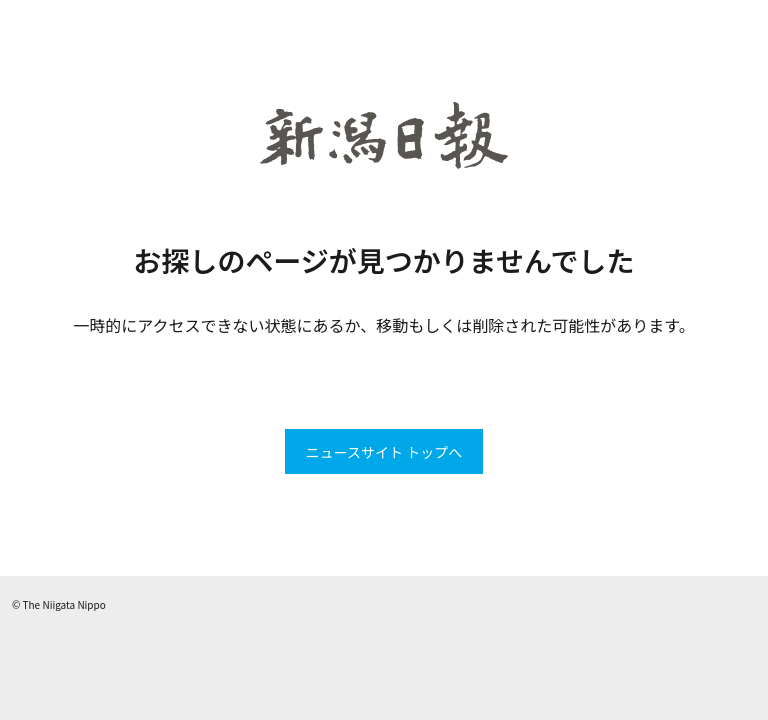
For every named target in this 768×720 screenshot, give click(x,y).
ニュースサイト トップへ (384, 452)
